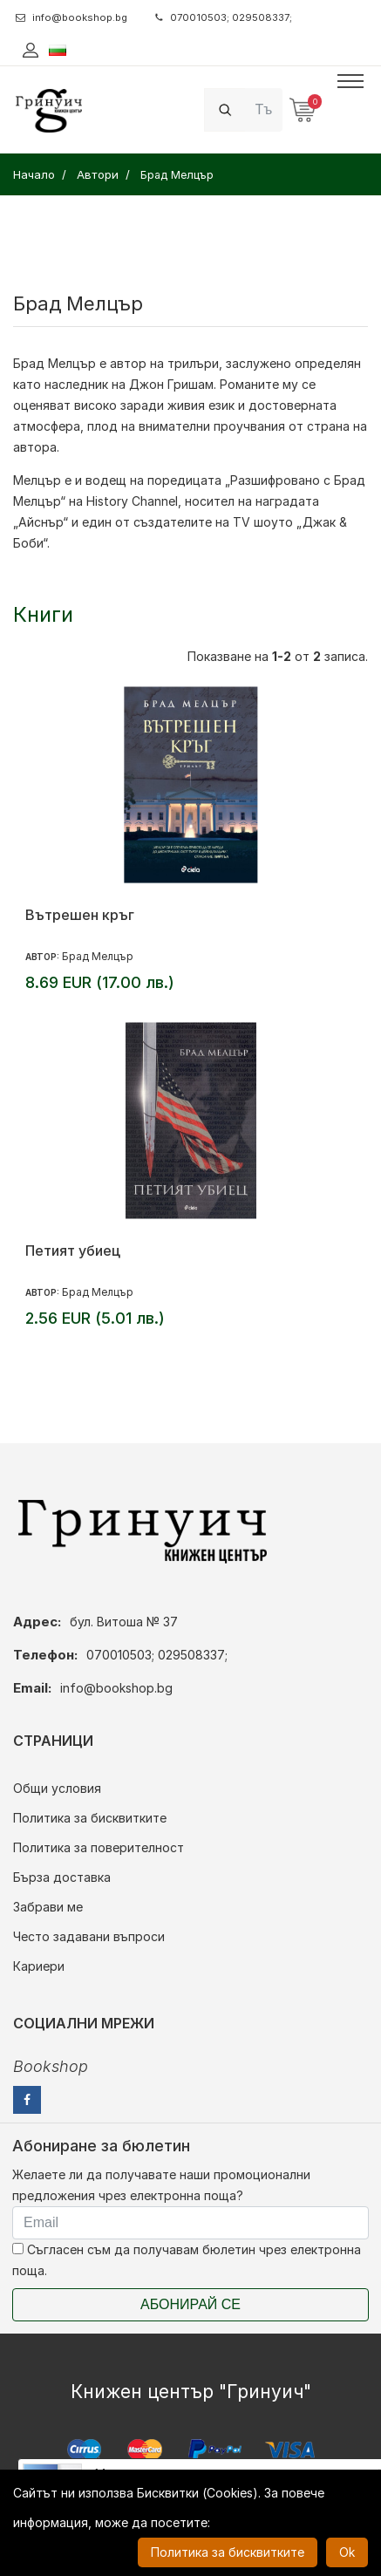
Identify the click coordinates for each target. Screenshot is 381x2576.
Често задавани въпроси (89, 1936)
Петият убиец (72, 1250)
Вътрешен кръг (79, 914)
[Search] (264, 109)
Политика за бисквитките (90, 1817)
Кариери (39, 1966)
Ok (347, 2552)
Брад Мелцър (54, 363)
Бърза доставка (62, 1877)
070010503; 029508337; (223, 17)
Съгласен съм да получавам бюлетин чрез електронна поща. (186, 2260)
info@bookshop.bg (71, 17)
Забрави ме (48, 1906)
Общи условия (57, 1788)
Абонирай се (190, 2304)
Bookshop (50, 2066)
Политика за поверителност (98, 1847)
